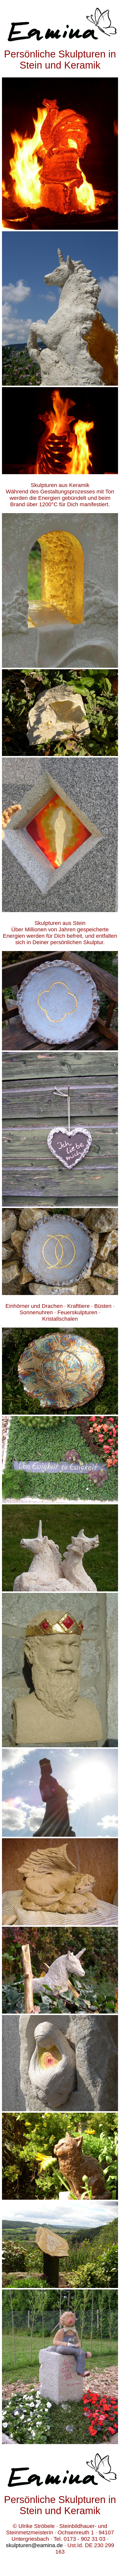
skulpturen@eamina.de (34, 2545)
